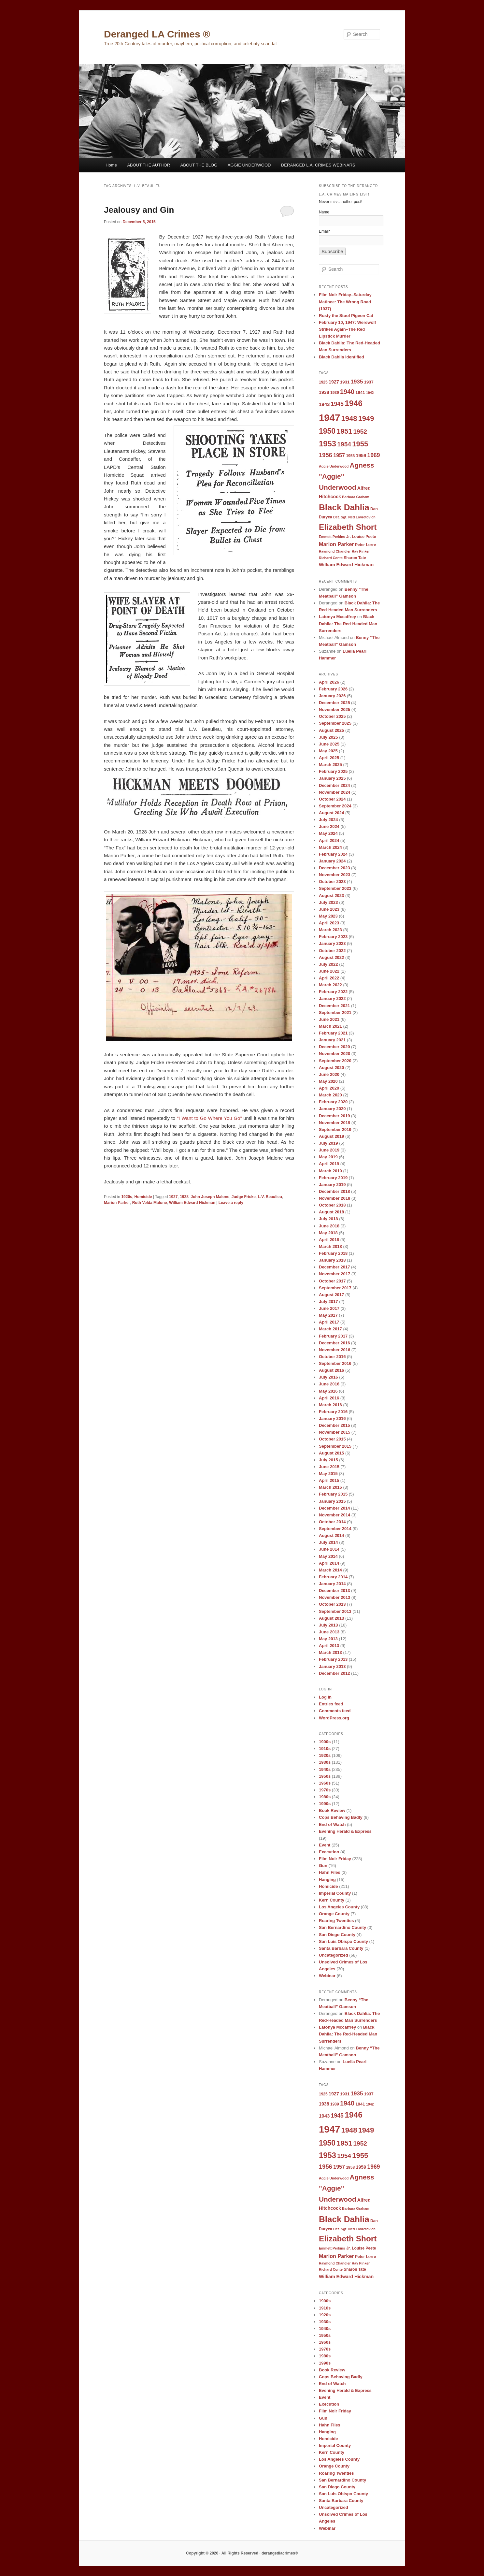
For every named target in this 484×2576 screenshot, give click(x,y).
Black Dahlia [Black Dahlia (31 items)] (344, 507)
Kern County (331, 1900)
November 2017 (334, 1273)
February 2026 (333, 689)
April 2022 (329, 978)
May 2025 (328, 750)
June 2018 (329, 1225)
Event (324, 1845)
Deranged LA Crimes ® (157, 34)
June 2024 (329, 826)
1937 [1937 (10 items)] (369, 382)
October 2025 (332, 716)
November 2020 (334, 1053)
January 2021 (332, 1039)
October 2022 (332, 950)
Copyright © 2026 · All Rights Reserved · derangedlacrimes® (242, 2553)
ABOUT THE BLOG (199, 165)
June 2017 (329, 1308)
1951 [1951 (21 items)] (344, 431)
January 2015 (332, 1501)
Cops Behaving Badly (341, 1817)
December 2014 (334, 1508)
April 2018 (329, 1239)
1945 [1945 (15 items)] (337, 404)
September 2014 (335, 1528)
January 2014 (332, 1583)
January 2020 (332, 1108)
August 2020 (331, 1067)
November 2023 (334, 874)
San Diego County (337, 1934)
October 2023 (332, 881)
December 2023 (334, 867)
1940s (325, 1769)
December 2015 (334, 1425)
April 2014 (329, 1563)
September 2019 (335, 1129)
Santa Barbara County (341, 1948)
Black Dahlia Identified (341, 357)
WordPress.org (334, 1717)
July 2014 (328, 1542)
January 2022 (332, 998)
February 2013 (333, 1659)
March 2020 (330, 1095)
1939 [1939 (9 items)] (334, 392)
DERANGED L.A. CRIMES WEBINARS (318, 165)
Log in (325, 1697)
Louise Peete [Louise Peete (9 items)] (364, 536)
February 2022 (333, 991)
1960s (325, 1783)
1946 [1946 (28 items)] (354, 403)
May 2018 (328, 1232)
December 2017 (334, 1267)
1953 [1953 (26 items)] (327, 443)
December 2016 (334, 1342)
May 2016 (328, 1391)
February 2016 (333, 1411)
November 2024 (334, 792)
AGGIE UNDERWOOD (249, 165)
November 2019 (334, 1122)
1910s (325, 1748)
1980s (325, 1796)
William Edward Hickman (192, 1202)
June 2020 (329, 1074)
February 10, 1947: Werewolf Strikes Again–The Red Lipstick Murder (347, 329)
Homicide (143, 1196)
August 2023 (331, 895)
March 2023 (330, 929)
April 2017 (329, 1322)
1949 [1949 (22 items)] (366, 418)
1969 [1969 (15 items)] (373, 455)
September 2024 (335, 805)
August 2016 (331, 1370)
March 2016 (330, 1404)
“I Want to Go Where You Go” (209, 1118)
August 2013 (331, 1618)
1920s (126, 1196)
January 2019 (332, 1184)
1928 (184, 1196)
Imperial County (335, 1893)
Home (111, 165)
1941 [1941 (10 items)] (360, 392)
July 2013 (328, 1625)
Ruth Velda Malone (149, 1202)
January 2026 (332, 695)
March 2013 (330, 1652)
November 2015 (334, 1432)
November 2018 (334, 1198)
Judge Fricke (244, 1196)
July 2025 (328, 737)
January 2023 (332, 943)
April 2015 (329, 1480)
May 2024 (328, 833)
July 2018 (328, 1218)
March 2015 (330, 1487)
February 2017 (333, 1336)
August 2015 (331, 1453)
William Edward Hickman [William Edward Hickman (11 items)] (346, 564)
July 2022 (328, 964)
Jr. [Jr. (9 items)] (348, 536)
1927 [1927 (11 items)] (334, 381)
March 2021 (330, 1026)
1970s (325, 1789)
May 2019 (328, 1156)
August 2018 (331, 1211)
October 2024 (332, 799)
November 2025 (334, 709)
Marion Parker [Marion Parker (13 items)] (336, 544)
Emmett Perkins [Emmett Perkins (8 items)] (332, 537)
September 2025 (335, 723)
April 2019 (329, 1163)
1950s (325, 1776)
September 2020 (335, 1060)
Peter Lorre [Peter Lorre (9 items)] (365, 545)
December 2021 (334, 1005)
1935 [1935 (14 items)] (357, 382)
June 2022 (329, 971)
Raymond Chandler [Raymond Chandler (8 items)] (335, 551)
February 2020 (333, 1101)
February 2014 (333, 1576)
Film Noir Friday (335, 1858)
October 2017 (332, 1281)
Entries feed (331, 1703)
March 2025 (330, 764)
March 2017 (330, 1328)
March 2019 (330, 1170)
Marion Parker (117, 1202)
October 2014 (332, 1521)
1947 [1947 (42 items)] (329, 417)
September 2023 (335, 888)
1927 (173, 1196)
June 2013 (329, 1631)
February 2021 (333, 1033)
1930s (325, 1762)
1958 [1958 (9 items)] (350, 456)
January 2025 (332, 778)
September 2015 (335, 1446)
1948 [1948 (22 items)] (349, 418)
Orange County (334, 1913)
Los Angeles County (339, 1906)
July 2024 (328, 819)
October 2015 (332, 1439)
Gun (323, 1865)
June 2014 (329, 1549)
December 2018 (334, 1191)
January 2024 (332, 861)
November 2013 (334, 1597)
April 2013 (329, 1645)
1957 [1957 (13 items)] (339, 455)
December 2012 (334, 1673)
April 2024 (329, 840)
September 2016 (335, 1363)
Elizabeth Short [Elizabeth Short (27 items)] (348, 527)
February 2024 (333, 854)
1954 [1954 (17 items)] (344, 444)
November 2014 (334, 1514)
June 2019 (329, 1150)
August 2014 (331, 1535)
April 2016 (329, 1398)
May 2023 (328, 916)
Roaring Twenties (336, 1920)
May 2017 (328, 1315)
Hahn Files (329, 1872)
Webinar (327, 1975)
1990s (325, 1803)
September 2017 (335, 1287)
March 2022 (330, 984)
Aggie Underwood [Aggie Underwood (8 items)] (334, 466)
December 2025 (334, 702)
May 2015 (328, 1473)
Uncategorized (333, 1955)
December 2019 (334, 1115)
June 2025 (329, 744)
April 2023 (329, 922)
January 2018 (332, 1260)
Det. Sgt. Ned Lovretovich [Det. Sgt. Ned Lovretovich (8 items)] (354, 517)
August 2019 (331, 1136)
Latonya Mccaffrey (337, 616)
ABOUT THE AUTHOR (148, 165)
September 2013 (335, 1611)
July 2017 (328, 1301)
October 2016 (332, 1356)
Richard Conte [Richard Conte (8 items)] (331, 558)
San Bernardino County (342, 1927)
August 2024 (331, 812)
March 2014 (330, 1570)
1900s (325, 1741)
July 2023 (328, 902)
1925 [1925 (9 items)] (323, 382)
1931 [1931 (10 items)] (344, 382)
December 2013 (334, 1590)
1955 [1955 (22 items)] (360, 444)
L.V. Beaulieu (270, 1196)
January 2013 (332, 1666)
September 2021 (335, 1012)
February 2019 (333, 1177)
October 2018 (332, 1205)
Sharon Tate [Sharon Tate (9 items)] (355, 558)
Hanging (327, 1879)
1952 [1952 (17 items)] (360, 431)
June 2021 (329, 1019)
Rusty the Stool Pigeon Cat (346, 315)
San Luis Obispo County (343, 1941)
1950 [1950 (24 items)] (327, 431)
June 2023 (329, 909)
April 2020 (329, 1088)
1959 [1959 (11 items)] (361, 455)
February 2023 (333, 936)
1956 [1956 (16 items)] (325, 455)
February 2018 (333, 1253)
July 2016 (328, 1377)
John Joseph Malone (210, 1196)
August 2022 (331, 957)
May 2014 (328, 1556)
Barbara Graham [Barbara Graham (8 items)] (355, 497)
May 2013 (328, 1638)
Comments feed (335, 1710)
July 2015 (328, 1459)
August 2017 (331, 1294)
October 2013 (332, 1604)
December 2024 (334, 785)
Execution (329, 1851)
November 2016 (334, 1349)
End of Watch (332, 1824)
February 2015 (333, 1494)
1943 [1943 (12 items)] (324, 404)
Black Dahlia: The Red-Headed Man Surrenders (348, 623)
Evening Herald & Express (345, 1831)
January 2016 (332, 1418)
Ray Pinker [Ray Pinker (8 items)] (361, 551)
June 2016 (329, 1384)
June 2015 (329, 1466)
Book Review (332, 1810)
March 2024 (330, 847)
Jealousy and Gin (139, 210)
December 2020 (334, 1046)
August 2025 (331, 730)
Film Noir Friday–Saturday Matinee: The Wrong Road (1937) (345, 301)
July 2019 (328, 1143)
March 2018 (330, 1246)
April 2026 (329, 682)
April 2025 (329, 757)
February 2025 (333, 771)
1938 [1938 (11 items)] (324, 392)
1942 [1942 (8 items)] (370, 393)
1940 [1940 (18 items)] (347, 391)
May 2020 (328, 1081)
